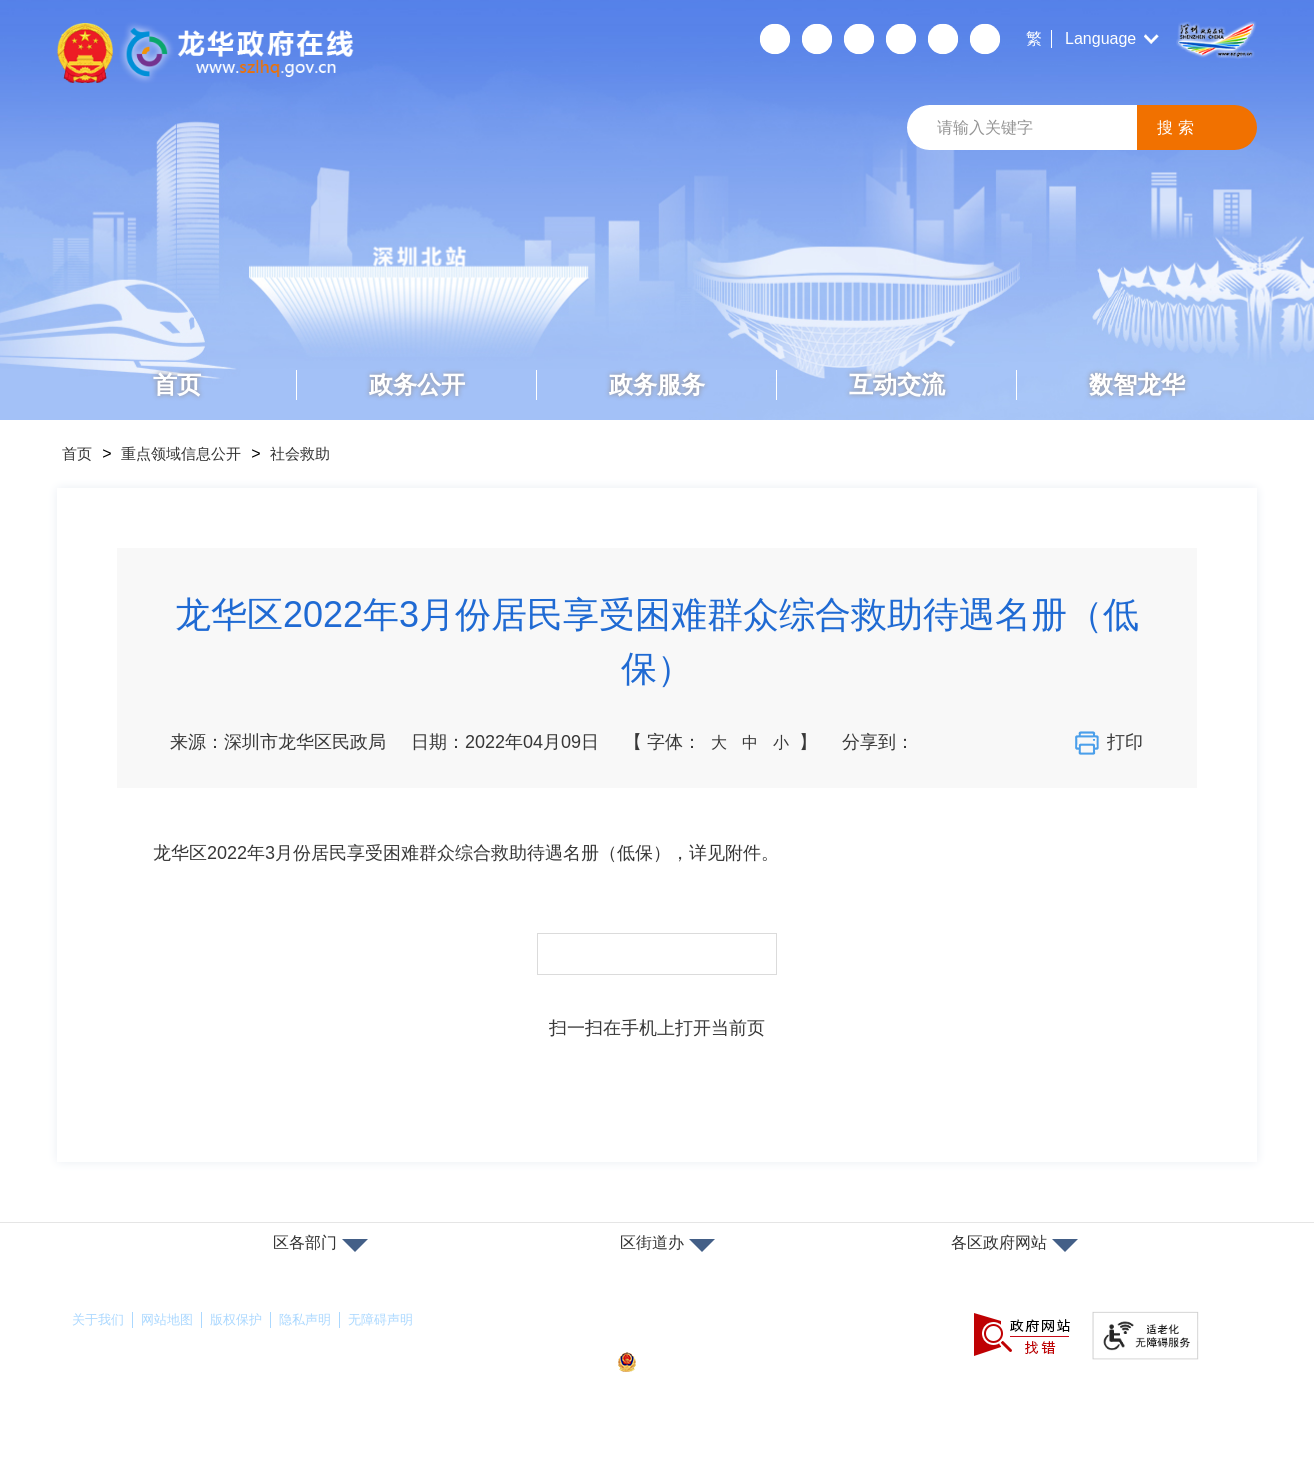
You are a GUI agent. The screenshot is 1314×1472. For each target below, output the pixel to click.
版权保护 (246, 1320)
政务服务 (657, 384)
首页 (177, 384)
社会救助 (325, 453)
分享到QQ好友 (1042, 742)
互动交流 (897, 384)
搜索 (1178, 127)
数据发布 (984, 39)
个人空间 (774, 39)
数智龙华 (1137, 384)
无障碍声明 (399, 1320)
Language (1100, 38)
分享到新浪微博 (972, 742)
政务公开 (417, 384)
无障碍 (858, 39)
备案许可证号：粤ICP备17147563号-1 (736, 1329)
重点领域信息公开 (195, 453)
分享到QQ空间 (1007, 742)
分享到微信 (937, 742)
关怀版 (900, 39)
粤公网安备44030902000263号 (726, 1363)
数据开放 (942, 39)
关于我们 (100, 1320)
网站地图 (173, 1320)
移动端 (816, 39)
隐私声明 (319, 1320)
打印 (1112, 743)
